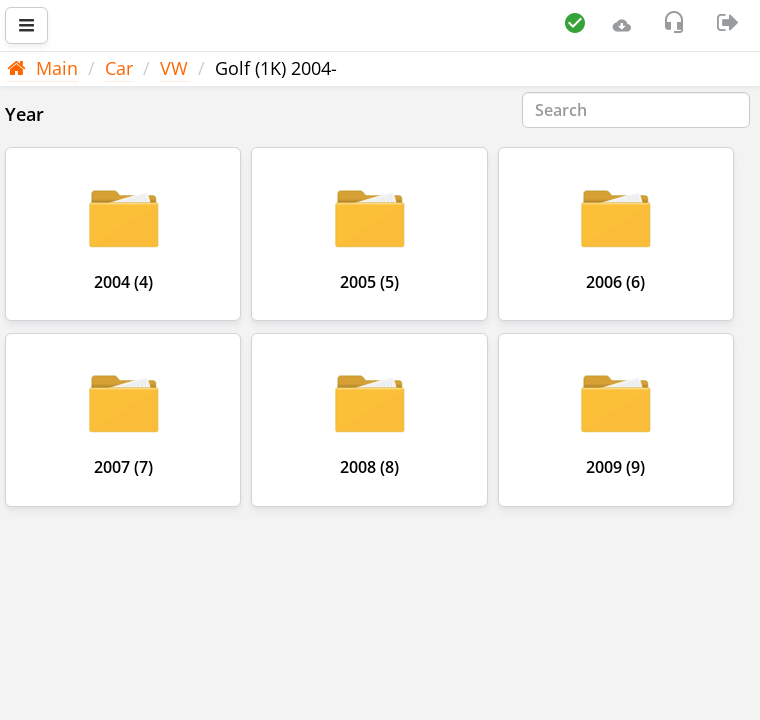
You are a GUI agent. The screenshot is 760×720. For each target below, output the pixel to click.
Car (119, 68)
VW (174, 68)
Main (42, 68)
